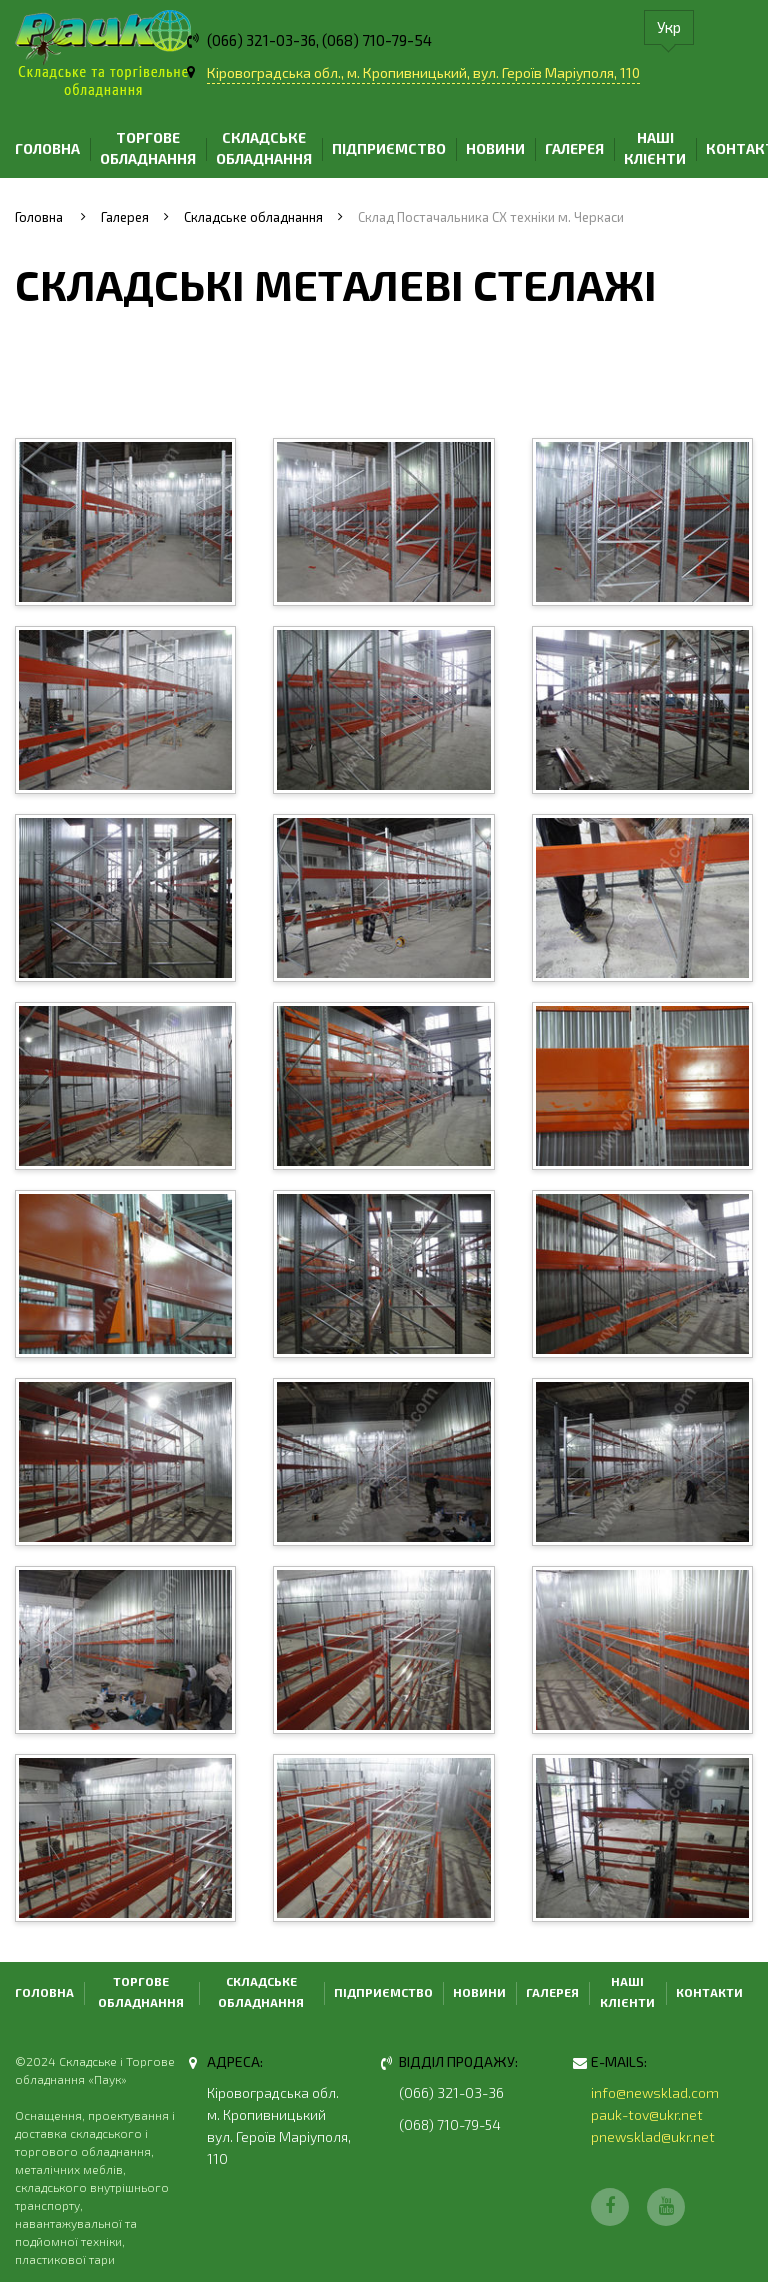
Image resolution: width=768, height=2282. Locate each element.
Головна (47, 148)
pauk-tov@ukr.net (647, 2114)
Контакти (709, 1992)
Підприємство (389, 148)
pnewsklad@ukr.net (653, 2136)
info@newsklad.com (655, 2092)
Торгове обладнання (148, 148)
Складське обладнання (264, 148)
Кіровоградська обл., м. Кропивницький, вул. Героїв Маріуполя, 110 (423, 72)
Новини (495, 148)
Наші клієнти (655, 148)
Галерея (574, 148)
